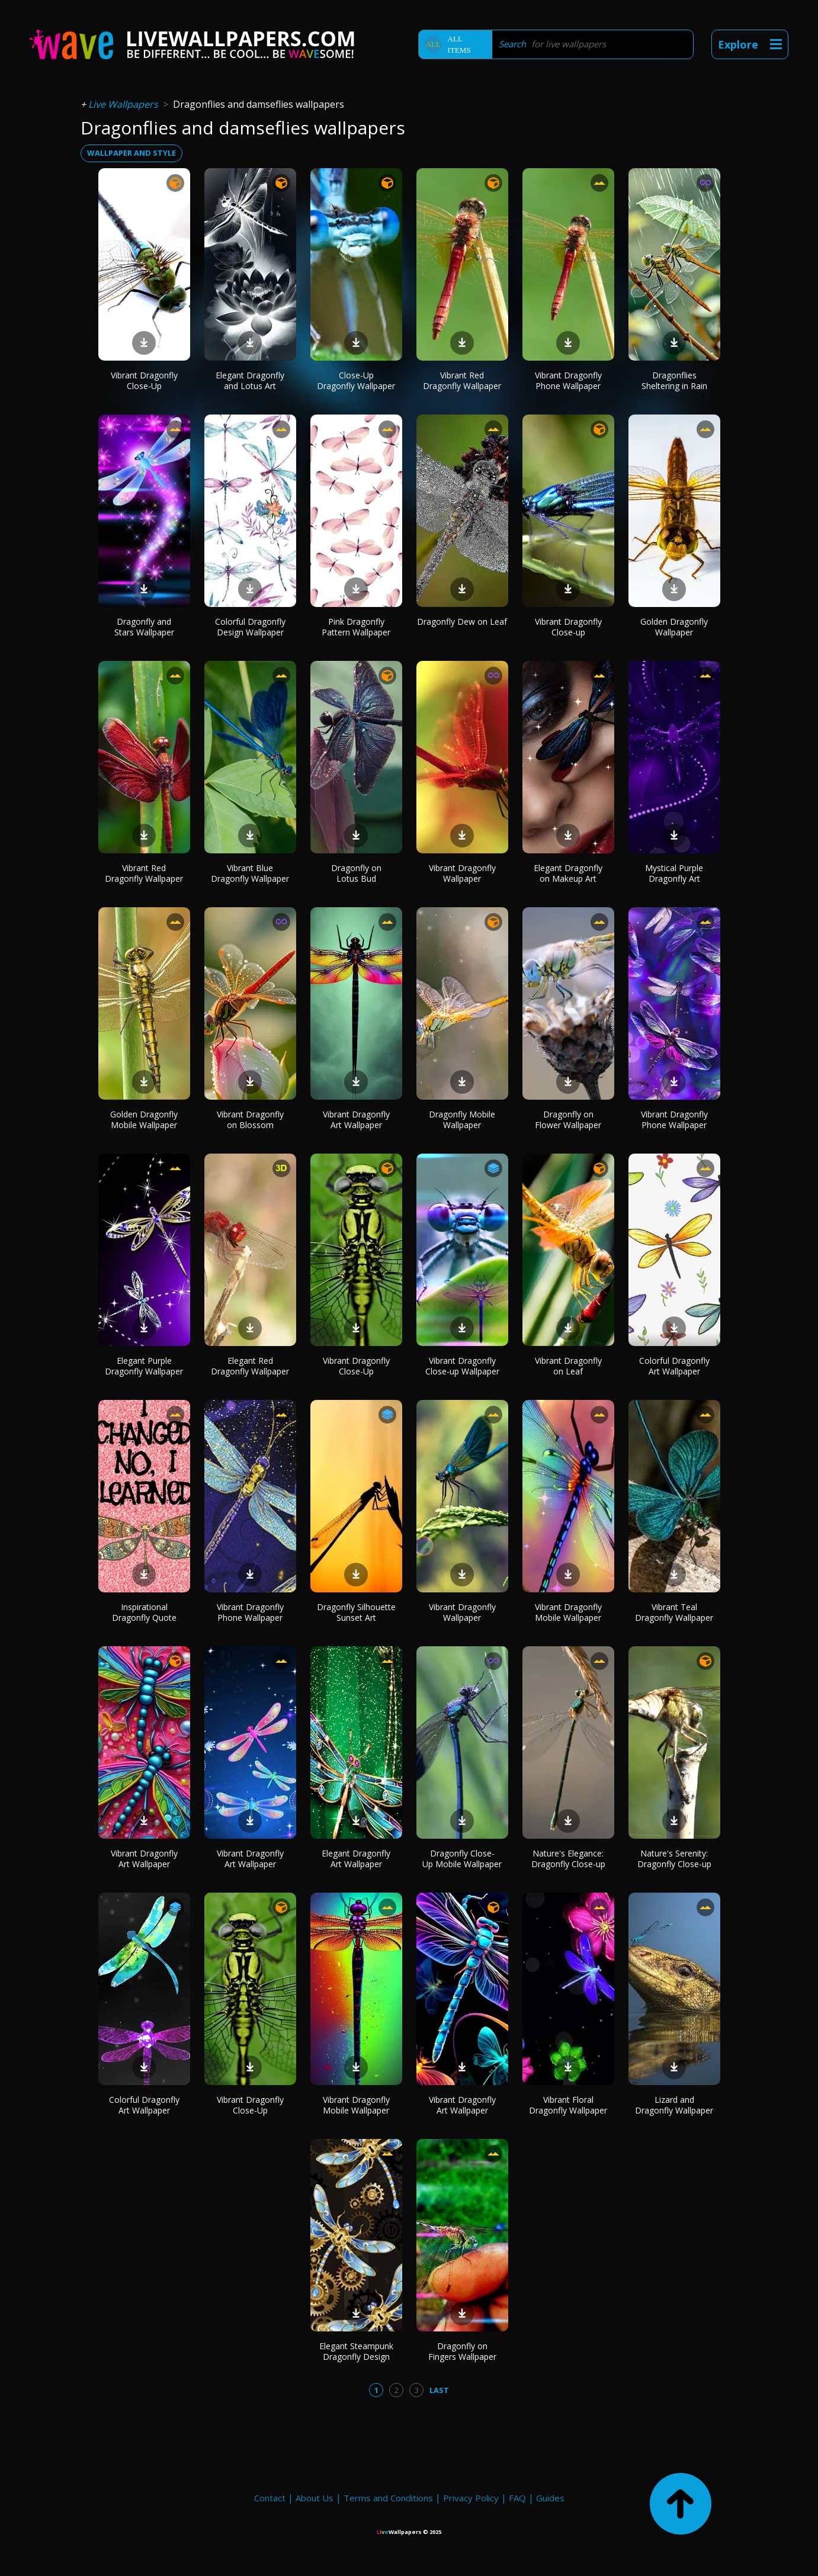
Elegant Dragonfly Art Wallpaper (356, 1859)
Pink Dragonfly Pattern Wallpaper (356, 627)
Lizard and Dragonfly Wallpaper (674, 2105)
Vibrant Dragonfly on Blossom (250, 1119)
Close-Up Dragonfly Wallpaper (356, 380)
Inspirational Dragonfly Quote (144, 1612)
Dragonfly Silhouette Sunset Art (356, 1612)
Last (439, 2390)
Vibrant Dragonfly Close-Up (144, 380)
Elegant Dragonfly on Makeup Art (568, 873)
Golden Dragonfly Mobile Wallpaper (144, 1119)
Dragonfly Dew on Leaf (462, 621)
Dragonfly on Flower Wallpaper (568, 1119)
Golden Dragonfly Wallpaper (674, 627)
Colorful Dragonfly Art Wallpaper (674, 1366)
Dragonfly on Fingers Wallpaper (462, 2351)
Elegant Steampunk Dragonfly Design (356, 2351)
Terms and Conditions (388, 2498)
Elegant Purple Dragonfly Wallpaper (144, 1366)
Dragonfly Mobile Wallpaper (462, 1119)
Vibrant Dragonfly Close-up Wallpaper (462, 1366)
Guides (550, 2498)
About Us (314, 2498)
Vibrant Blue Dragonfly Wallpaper (250, 873)
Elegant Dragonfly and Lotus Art (250, 380)
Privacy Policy (471, 2498)
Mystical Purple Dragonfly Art (674, 873)
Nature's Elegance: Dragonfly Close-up (568, 1859)
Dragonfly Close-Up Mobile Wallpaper (462, 1859)
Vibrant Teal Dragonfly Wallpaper (674, 1612)
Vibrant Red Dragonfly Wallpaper (462, 380)
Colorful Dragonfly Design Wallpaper (250, 627)
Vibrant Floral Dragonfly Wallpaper (568, 2105)
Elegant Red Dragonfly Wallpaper (250, 1366)
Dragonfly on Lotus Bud (356, 873)
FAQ (517, 2498)
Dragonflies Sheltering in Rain (674, 380)
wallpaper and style (131, 152)
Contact (270, 2498)
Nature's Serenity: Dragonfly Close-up (674, 1859)
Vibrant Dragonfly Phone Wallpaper (568, 380)
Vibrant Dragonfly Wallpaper (462, 873)
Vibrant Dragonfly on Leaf (568, 1366)
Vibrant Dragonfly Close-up (568, 627)
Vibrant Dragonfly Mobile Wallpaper (568, 1612)
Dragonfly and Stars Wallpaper (144, 627)
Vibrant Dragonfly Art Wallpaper (356, 1119)
